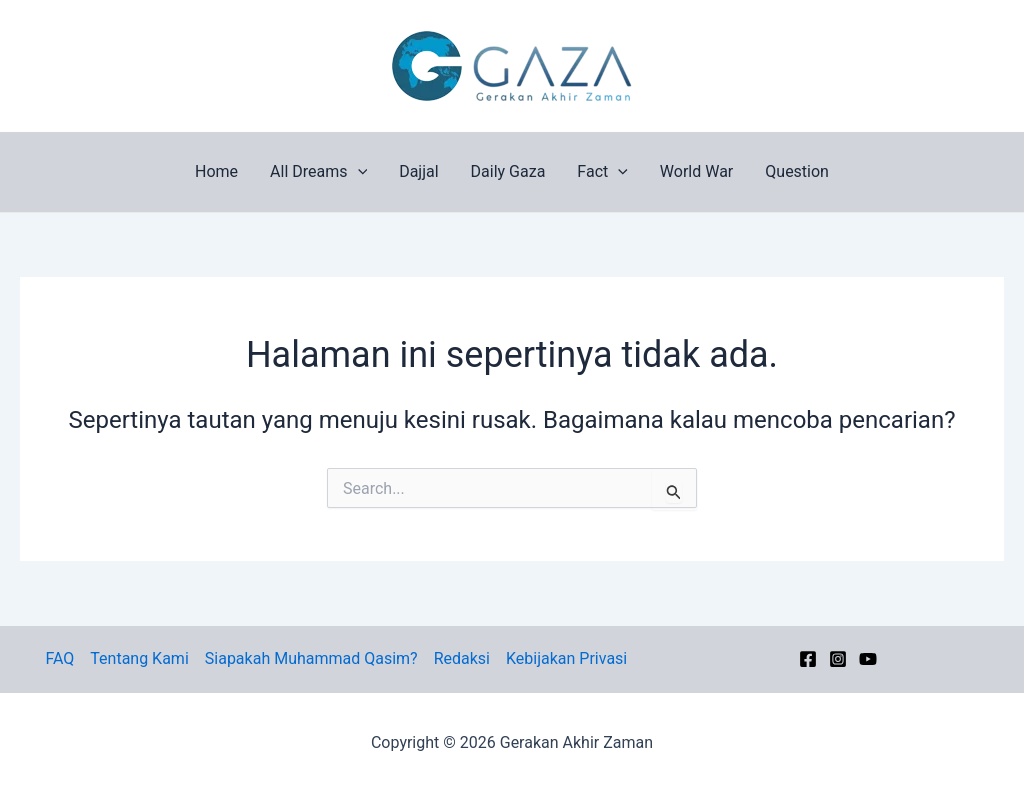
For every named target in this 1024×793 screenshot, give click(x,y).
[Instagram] (838, 659)
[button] (358, 172)
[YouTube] (868, 659)
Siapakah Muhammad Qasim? (311, 658)
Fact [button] (602, 172)
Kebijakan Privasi (566, 658)
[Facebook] (808, 659)
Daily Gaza (508, 171)
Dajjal (418, 171)
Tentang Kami (139, 658)
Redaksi (462, 658)
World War (696, 171)
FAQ (59, 658)
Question (797, 171)
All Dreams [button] (318, 172)
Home (216, 171)
